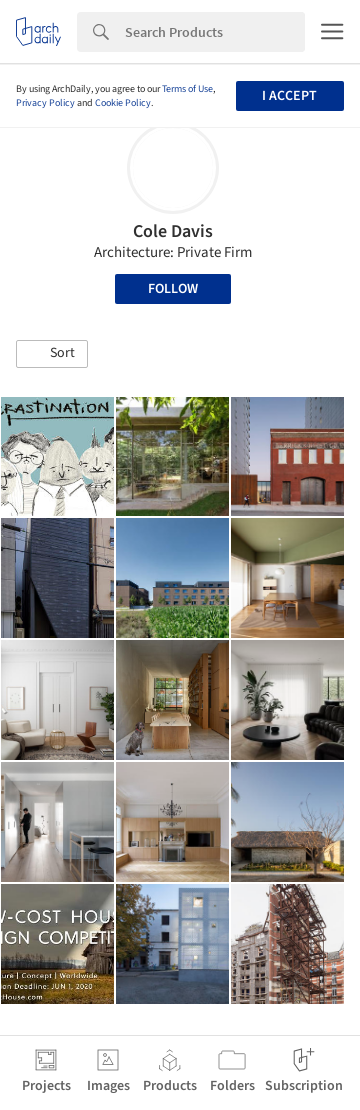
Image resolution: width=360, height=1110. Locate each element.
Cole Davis (173, 231)
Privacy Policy (45, 103)
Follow (173, 289)
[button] (52, 354)
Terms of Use (187, 89)
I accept (289, 96)
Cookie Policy (123, 103)
